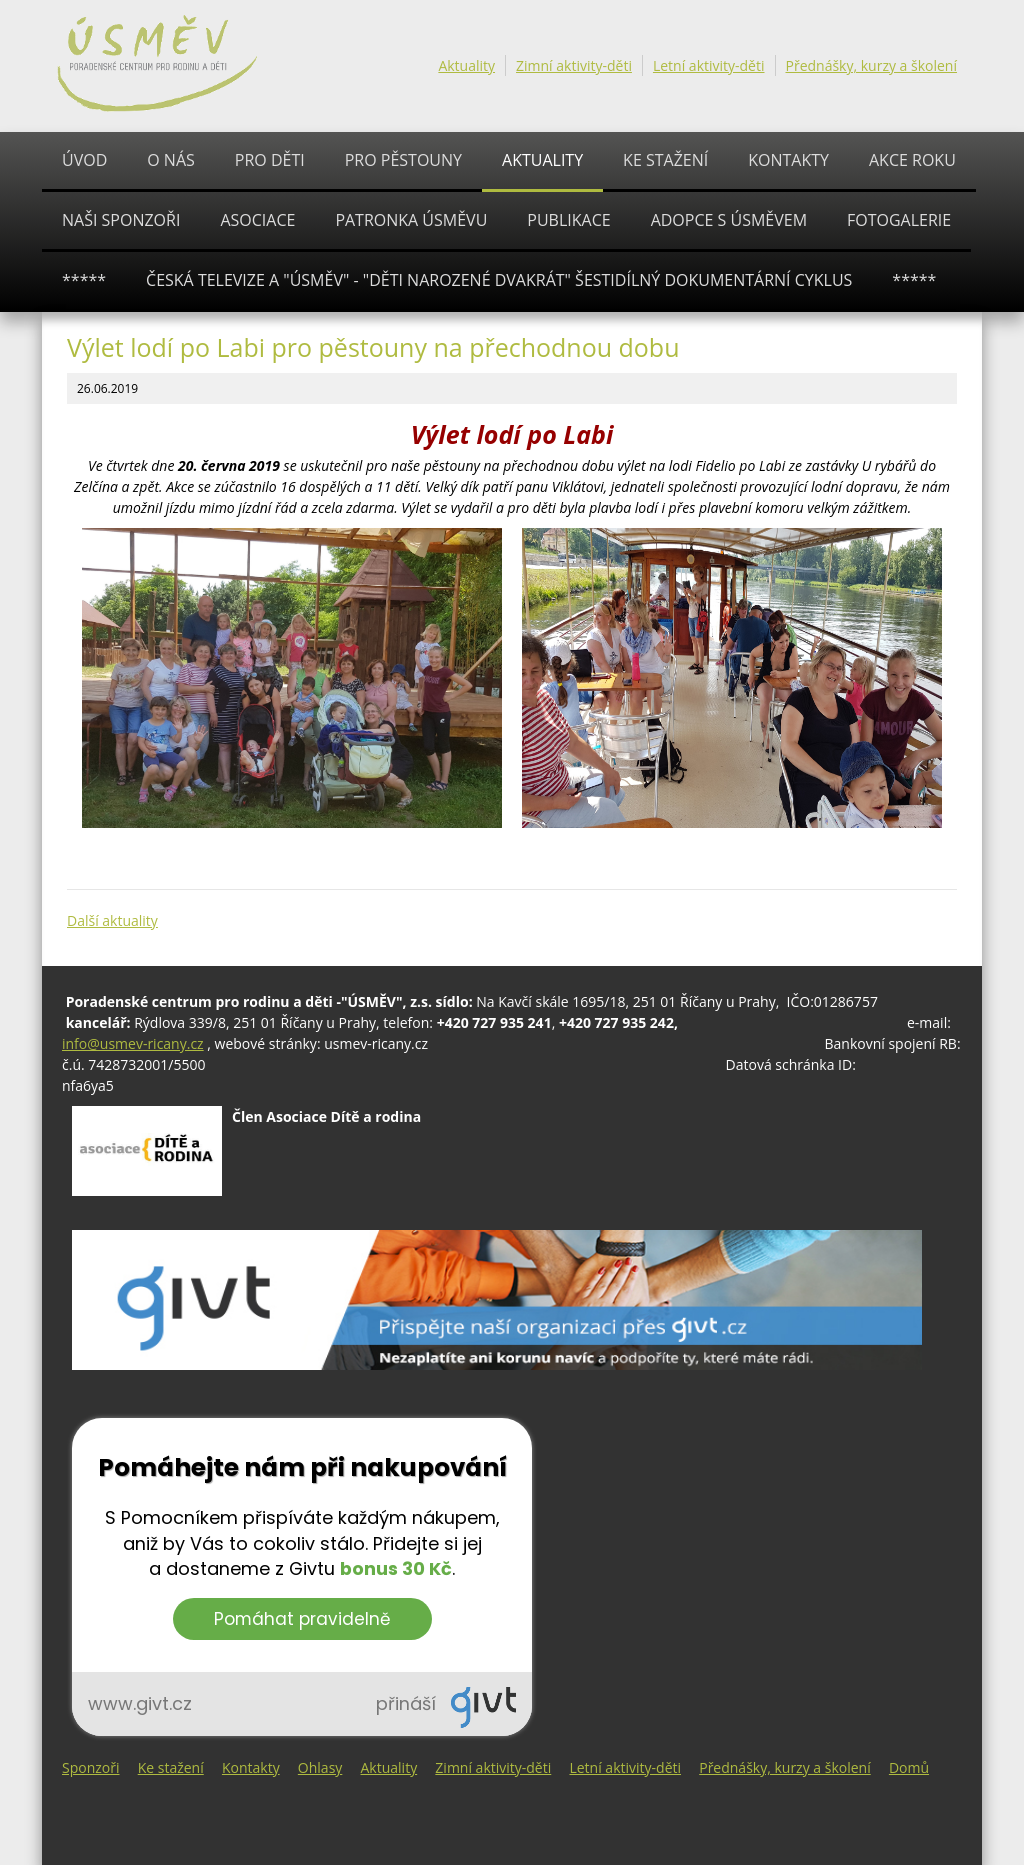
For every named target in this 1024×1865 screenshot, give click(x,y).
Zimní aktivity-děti (574, 65)
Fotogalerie (899, 220)
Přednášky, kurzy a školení (872, 65)
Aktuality (466, 65)
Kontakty (788, 160)
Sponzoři (91, 1767)
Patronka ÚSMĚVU (411, 220)
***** (84, 280)
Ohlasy (320, 1767)
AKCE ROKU (912, 160)
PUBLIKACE (568, 220)
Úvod (84, 160)
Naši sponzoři (121, 220)
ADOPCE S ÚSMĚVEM (729, 220)
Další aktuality (112, 920)
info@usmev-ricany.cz (133, 1043)
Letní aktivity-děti (709, 65)
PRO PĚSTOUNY (403, 160)
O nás (171, 160)
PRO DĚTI (270, 160)
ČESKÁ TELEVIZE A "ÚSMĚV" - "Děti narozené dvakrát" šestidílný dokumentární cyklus (499, 280)
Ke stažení (665, 160)
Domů (909, 1767)
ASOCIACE (257, 220)
